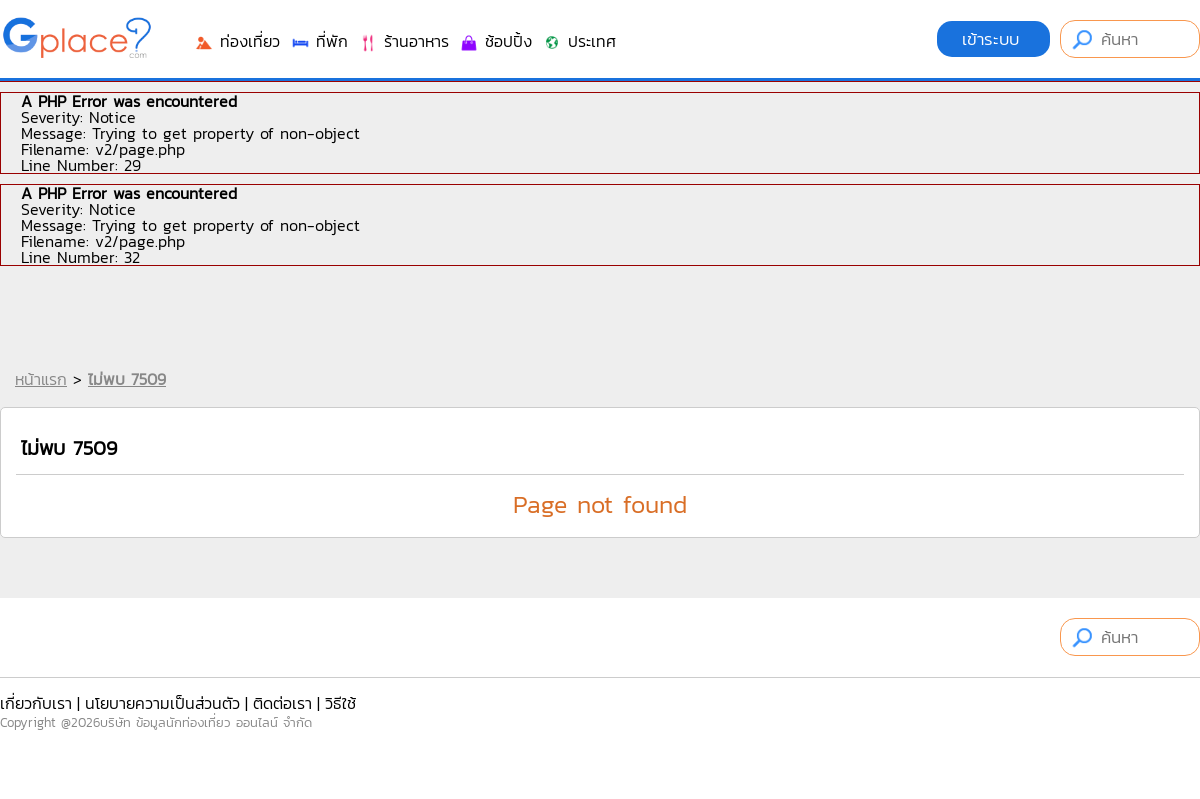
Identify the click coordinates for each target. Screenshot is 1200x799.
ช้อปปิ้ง (495, 41)
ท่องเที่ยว (237, 41)
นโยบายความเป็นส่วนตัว (162, 703)
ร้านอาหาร (403, 41)
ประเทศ (579, 41)
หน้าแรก (41, 379)
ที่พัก (319, 41)
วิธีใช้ (340, 703)
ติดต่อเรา (282, 703)
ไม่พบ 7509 (127, 379)
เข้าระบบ (993, 39)
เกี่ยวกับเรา (36, 703)
